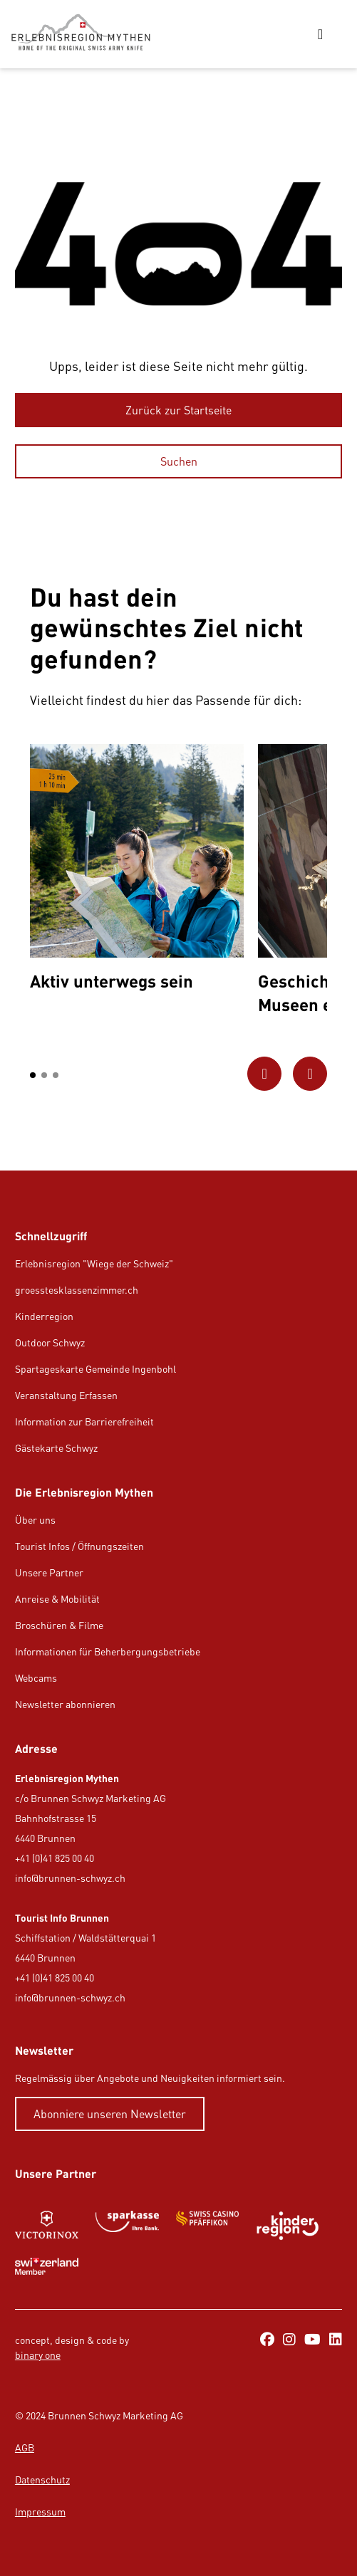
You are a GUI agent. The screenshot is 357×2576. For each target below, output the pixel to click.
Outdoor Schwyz (50, 1342)
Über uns (35, 1520)
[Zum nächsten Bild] (310, 1074)
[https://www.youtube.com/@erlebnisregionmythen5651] (312, 2340)
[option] (137, 871)
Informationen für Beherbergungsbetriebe (107, 1651)
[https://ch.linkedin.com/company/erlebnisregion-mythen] (335, 2340)
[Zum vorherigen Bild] (264, 1074)
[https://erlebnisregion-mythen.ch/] (86, 34)
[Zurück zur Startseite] (178, 410)
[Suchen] (178, 461)
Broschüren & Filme (59, 1625)
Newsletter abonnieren (65, 1704)
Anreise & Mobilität (57, 1599)
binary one (38, 2355)
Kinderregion (44, 1316)
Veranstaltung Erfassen (66, 1395)
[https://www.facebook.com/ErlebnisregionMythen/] (267, 2340)
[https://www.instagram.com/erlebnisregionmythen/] (289, 2340)
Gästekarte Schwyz (56, 1448)
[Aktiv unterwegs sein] (137, 871)
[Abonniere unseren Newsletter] (110, 2114)
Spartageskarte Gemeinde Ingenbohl (95, 1369)
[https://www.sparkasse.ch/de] (127, 2226)
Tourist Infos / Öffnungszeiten (79, 1546)
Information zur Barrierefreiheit (84, 1421)
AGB (24, 2447)
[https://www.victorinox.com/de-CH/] (46, 2226)
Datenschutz (42, 2479)
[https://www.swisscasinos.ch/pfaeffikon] (207, 2226)
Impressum (40, 2512)
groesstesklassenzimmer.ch (76, 1290)
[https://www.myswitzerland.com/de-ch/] (46, 2266)
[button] (33, 1075)
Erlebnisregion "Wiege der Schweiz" (94, 1263)
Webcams (36, 1678)
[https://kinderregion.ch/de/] (287, 2226)
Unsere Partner (49, 1572)
